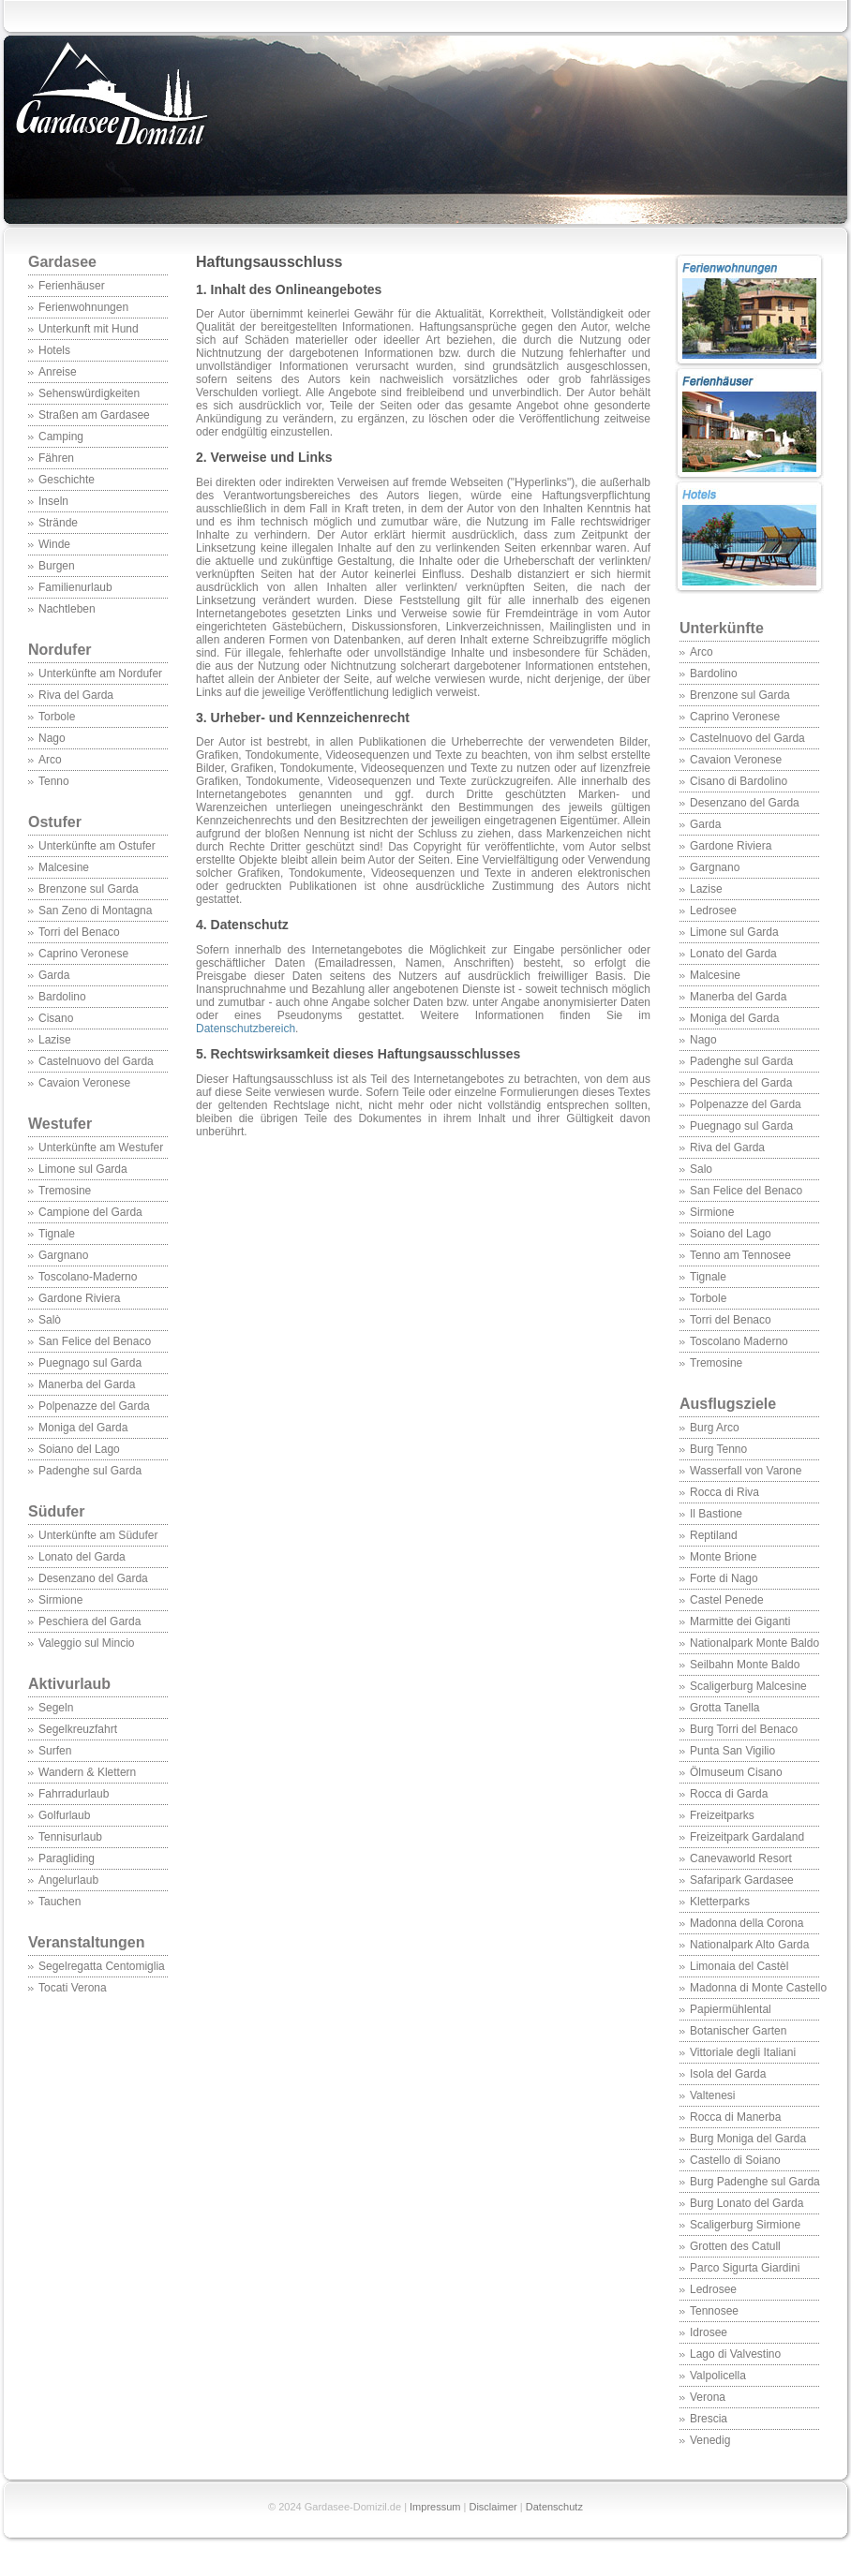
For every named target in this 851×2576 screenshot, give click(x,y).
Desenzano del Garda (93, 1578)
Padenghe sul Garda (90, 1470)
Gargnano (63, 1255)
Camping (60, 436)
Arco (50, 759)
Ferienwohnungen (83, 307)
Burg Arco (714, 1427)
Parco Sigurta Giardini (744, 2267)
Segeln (55, 1707)
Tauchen (59, 1901)
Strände (58, 522)
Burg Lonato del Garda (746, 2203)
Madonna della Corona (746, 1923)
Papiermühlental (730, 2009)
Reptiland (714, 1535)
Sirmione (60, 1599)
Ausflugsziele (749, 1413)
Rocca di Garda (729, 1793)
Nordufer (60, 650)
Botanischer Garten (738, 2030)
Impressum (435, 2506)
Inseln (53, 501)
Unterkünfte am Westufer (100, 1147)
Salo (701, 1169)
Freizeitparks (722, 1815)
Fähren (56, 458)
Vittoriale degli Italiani (743, 2052)
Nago (52, 738)
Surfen (54, 1750)
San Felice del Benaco (94, 1341)
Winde (54, 544)
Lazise (54, 1039)
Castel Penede (727, 1599)
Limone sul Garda (82, 1169)
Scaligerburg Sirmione (745, 2224)
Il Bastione (716, 1513)
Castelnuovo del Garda (96, 1061)
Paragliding (66, 1858)
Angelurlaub (68, 1880)
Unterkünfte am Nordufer (100, 673)
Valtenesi (712, 2095)
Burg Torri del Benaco (744, 1729)
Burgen (56, 565)
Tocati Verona (72, 1987)
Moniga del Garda (82, 1427)
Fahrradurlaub (73, 1793)
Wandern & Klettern (87, 1772)
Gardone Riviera (79, 1298)
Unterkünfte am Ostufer (97, 845)
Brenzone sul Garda (88, 889)
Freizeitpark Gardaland (747, 1836)
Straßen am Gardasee (94, 415)
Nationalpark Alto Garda (749, 1944)
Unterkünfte (721, 628)
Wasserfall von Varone (745, 1470)
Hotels (54, 350)
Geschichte (66, 479)
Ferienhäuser (71, 285)
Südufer (97, 1521)
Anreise (57, 371)
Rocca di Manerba (735, 2117)
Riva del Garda (75, 695)
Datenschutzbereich (245, 1028)
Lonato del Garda (82, 1556)
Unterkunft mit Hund (88, 328)
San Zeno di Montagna (95, 910)
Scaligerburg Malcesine (748, 1686)
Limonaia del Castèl (739, 1966)
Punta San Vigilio (732, 1750)
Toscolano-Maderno (87, 1276)
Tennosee (714, 2310)
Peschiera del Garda (89, 1621)
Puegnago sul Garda (90, 1362)
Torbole (56, 716)
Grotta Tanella (725, 1707)
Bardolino (62, 996)
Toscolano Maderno (739, 1341)
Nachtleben (67, 608)
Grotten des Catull (735, 2246)
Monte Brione (723, 1556)
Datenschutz (554, 2506)
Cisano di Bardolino (738, 781)
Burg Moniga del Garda (748, 2138)
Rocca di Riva (724, 1492)
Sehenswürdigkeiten (89, 393)
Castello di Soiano (735, 2160)
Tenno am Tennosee (740, 1255)
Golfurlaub (64, 1815)
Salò (49, 1319)
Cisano (55, 1018)
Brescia (708, 2418)
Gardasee (62, 262)
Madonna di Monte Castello (758, 1987)
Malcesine (63, 867)
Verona (707, 2397)
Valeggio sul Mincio (86, 1643)
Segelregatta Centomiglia (101, 1966)
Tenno (53, 781)
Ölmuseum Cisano (736, 1772)
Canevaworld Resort (741, 1858)
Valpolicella (718, 2375)
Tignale (56, 1233)
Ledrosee (713, 910)
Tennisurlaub (70, 1836)
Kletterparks (720, 1901)
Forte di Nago (724, 1578)
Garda (53, 975)
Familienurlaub (75, 587)
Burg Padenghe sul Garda (755, 2181)
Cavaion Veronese (84, 1082)
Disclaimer (492, 2506)
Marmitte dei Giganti (740, 1621)
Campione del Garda (90, 1212)
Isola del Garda (728, 2073)
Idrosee (708, 2332)
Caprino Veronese (83, 953)
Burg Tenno (718, 1449)
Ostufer (55, 822)
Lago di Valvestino (735, 2354)
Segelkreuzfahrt (77, 1729)
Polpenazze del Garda (94, 1406)
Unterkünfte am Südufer (97, 1535)
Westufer (97, 1133)
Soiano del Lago (79, 1449)
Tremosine (64, 1190)
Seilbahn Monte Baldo (744, 1664)
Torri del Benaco (79, 932)
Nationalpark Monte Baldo (754, 1643)
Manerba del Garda (86, 1384)
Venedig (710, 2440)
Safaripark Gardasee (742, 1880)
